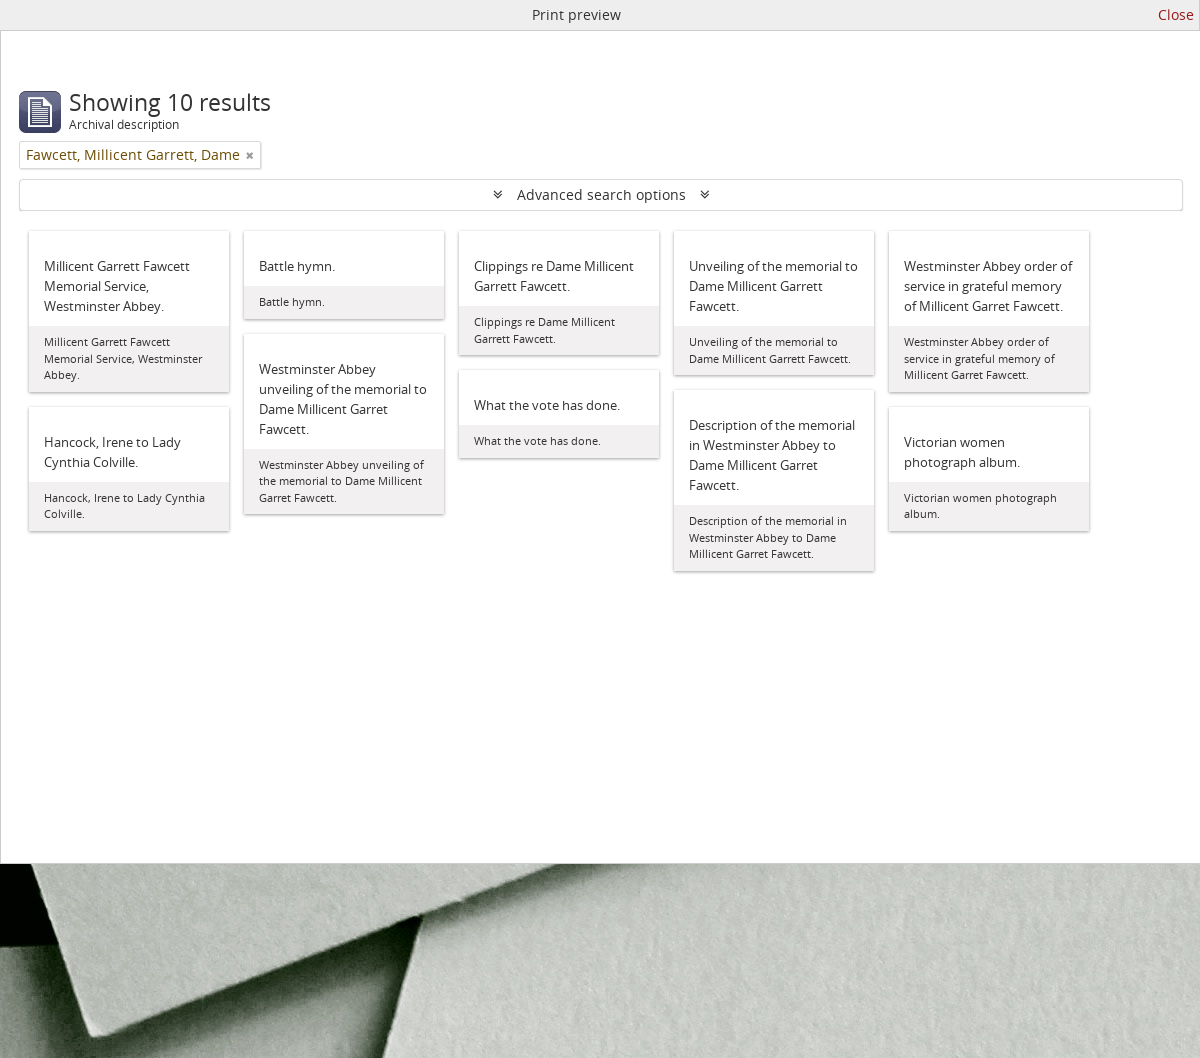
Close (1176, 14)
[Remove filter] (250, 155)
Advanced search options (601, 194)
